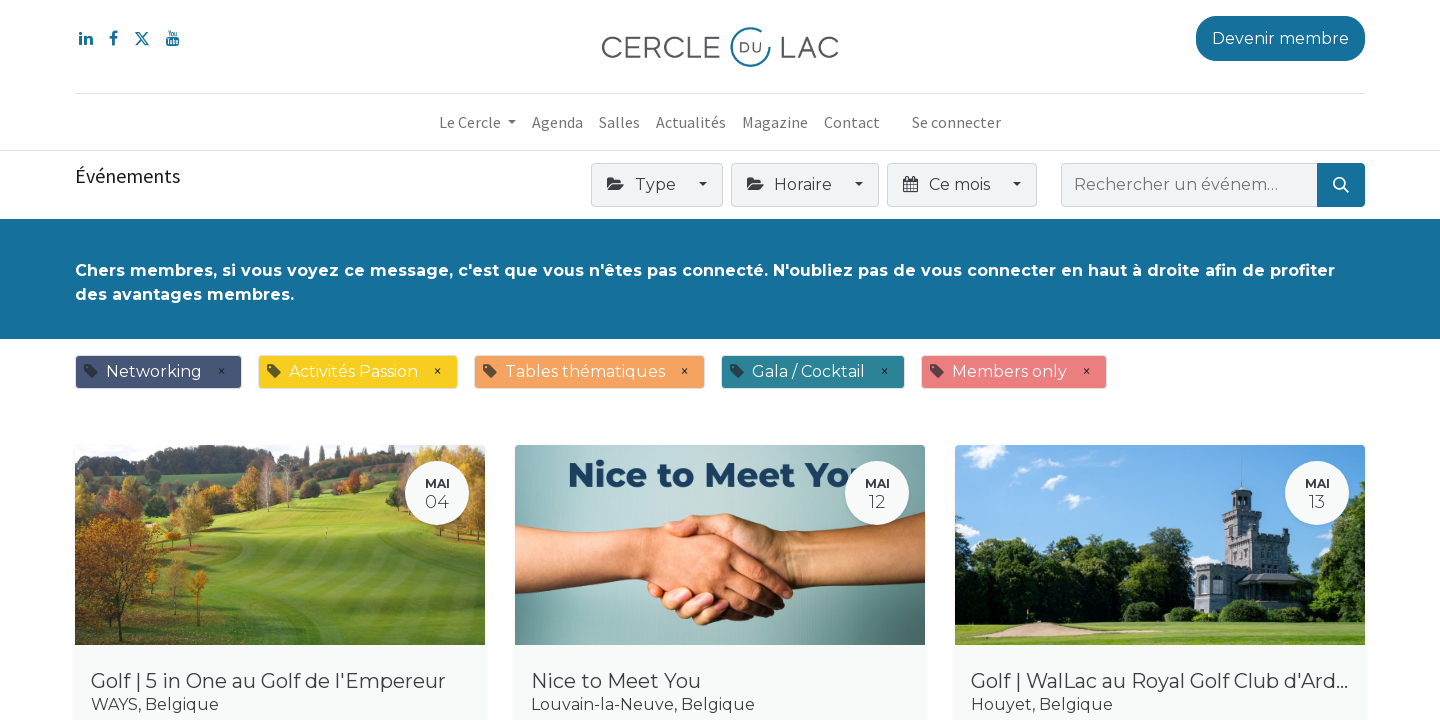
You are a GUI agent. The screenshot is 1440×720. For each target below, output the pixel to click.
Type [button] (643, 184)
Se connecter (956, 122)
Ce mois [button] (948, 184)
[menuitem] (557, 122)
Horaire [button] (791, 184)
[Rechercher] (1341, 185)
